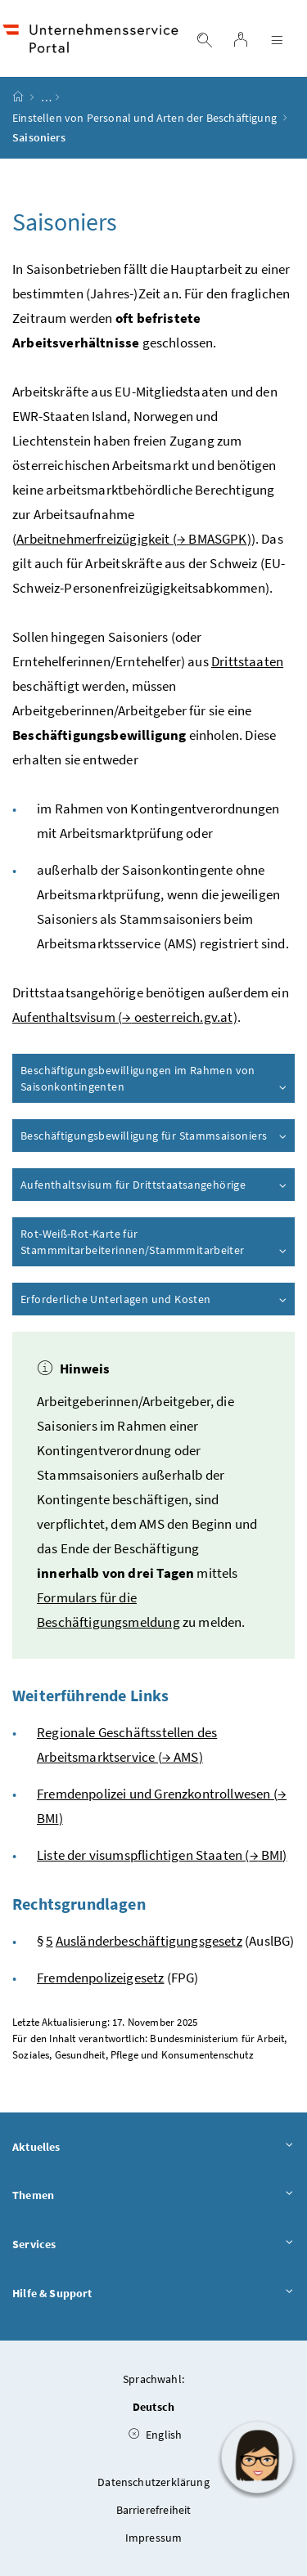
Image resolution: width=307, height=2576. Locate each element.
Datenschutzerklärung (153, 2482)
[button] (257, 2457)
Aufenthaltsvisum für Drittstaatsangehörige (154, 1184)
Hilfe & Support (153, 2294)
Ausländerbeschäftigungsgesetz (149, 1941)
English (156, 2434)
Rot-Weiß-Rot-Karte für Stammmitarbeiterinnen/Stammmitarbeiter (154, 1241)
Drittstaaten (247, 661)
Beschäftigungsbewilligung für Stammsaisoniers (154, 1135)
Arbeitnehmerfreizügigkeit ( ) (133, 539)
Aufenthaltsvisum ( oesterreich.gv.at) (124, 1017)
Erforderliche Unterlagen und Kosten (154, 1299)
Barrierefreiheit (154, 2509)
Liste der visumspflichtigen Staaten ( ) (162, 1855)
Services (153, 2245)
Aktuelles (153, 2147)
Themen (153, 2196)
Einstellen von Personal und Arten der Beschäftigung (144, 117)
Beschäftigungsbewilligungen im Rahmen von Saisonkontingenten (154, 1078)
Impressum (154, 2537)
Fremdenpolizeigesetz (101, 1978)
